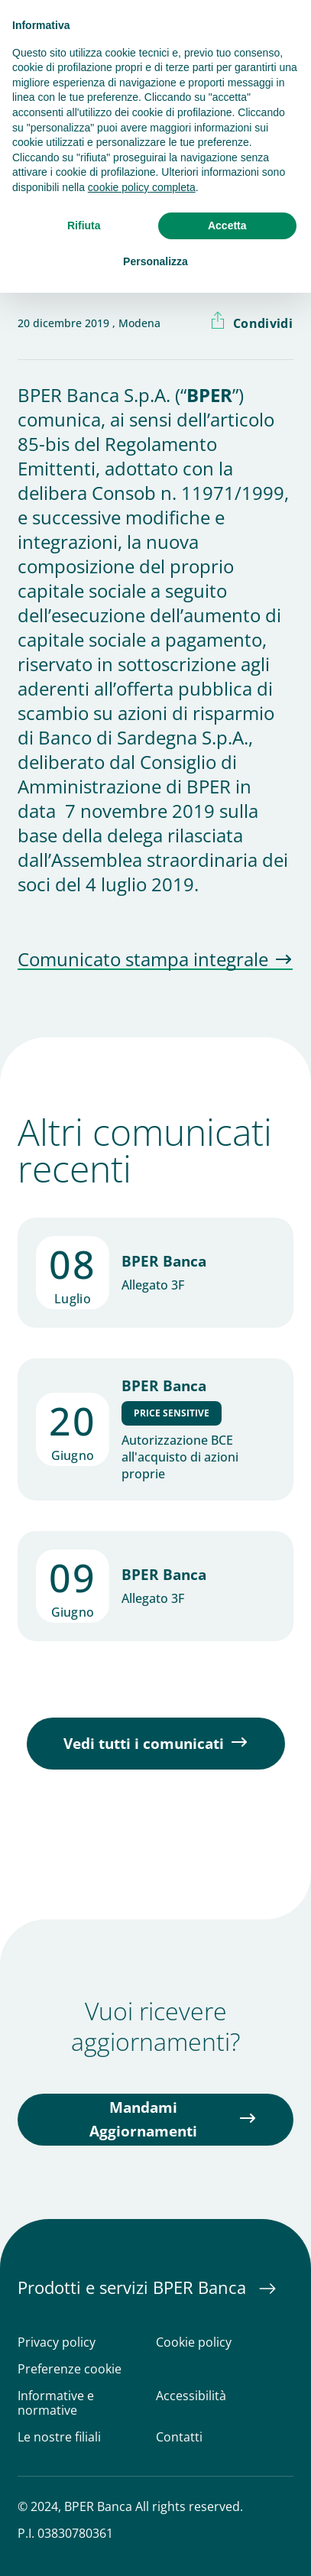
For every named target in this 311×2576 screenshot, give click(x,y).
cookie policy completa (142, 187)
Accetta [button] (227, 225)
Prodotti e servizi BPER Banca (134, 2287)
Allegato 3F (152, 1285)
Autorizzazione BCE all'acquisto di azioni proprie (179, 1457)
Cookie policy (194, 2342)
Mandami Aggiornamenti (143, 2119)
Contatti (179, 2437)
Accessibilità (191, 2396)
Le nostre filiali (59, 2437)
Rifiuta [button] (84, 225)
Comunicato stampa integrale (143, 960)
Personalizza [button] (155, 261)
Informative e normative (56, 2403)
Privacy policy (57, 2342)
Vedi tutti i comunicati (143, 1744)
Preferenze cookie (69, 2369)
